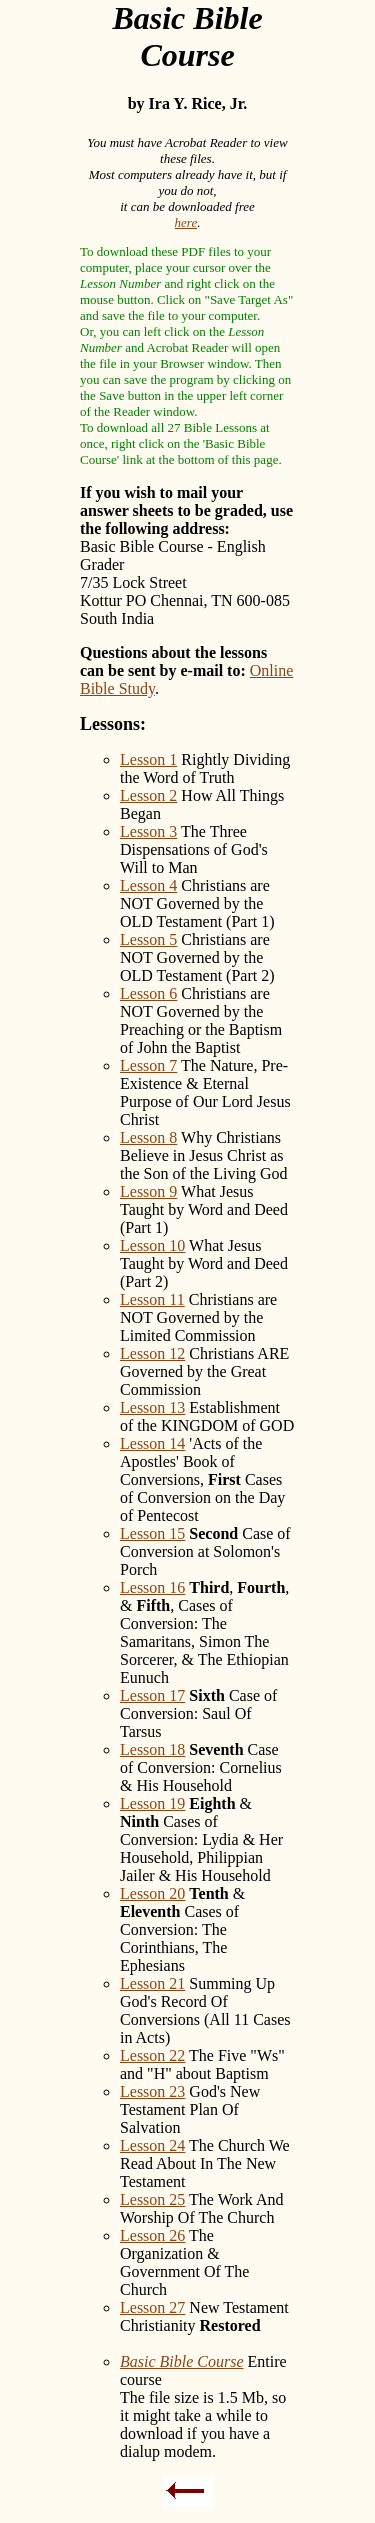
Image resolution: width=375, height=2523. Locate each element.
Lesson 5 (148, 939)
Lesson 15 (152, 1533)
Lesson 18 (152, 1749)
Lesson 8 (148, 1137)
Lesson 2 (148, 795)
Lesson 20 (152, 1893)
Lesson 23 (152, 2091)
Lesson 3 (148, 831)
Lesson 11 (152, 1299)
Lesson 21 (152, 1983)
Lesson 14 (152, 1443)
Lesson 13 (152, 1407)
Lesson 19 (152, 1803)
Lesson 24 (152, 2145)
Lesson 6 (148, 993)
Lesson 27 (152, 2307)
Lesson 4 (148, 885)
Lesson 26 (152, 2235)
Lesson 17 (152, 1695)
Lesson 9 (148, 1191)
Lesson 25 (152, 2199)
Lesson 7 (148, 1065)
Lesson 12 (152, 1353)
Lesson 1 (148, 759)
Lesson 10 (152, 1245)
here (186, 222)
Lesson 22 (152, 2055)
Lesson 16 (152, 1587)
